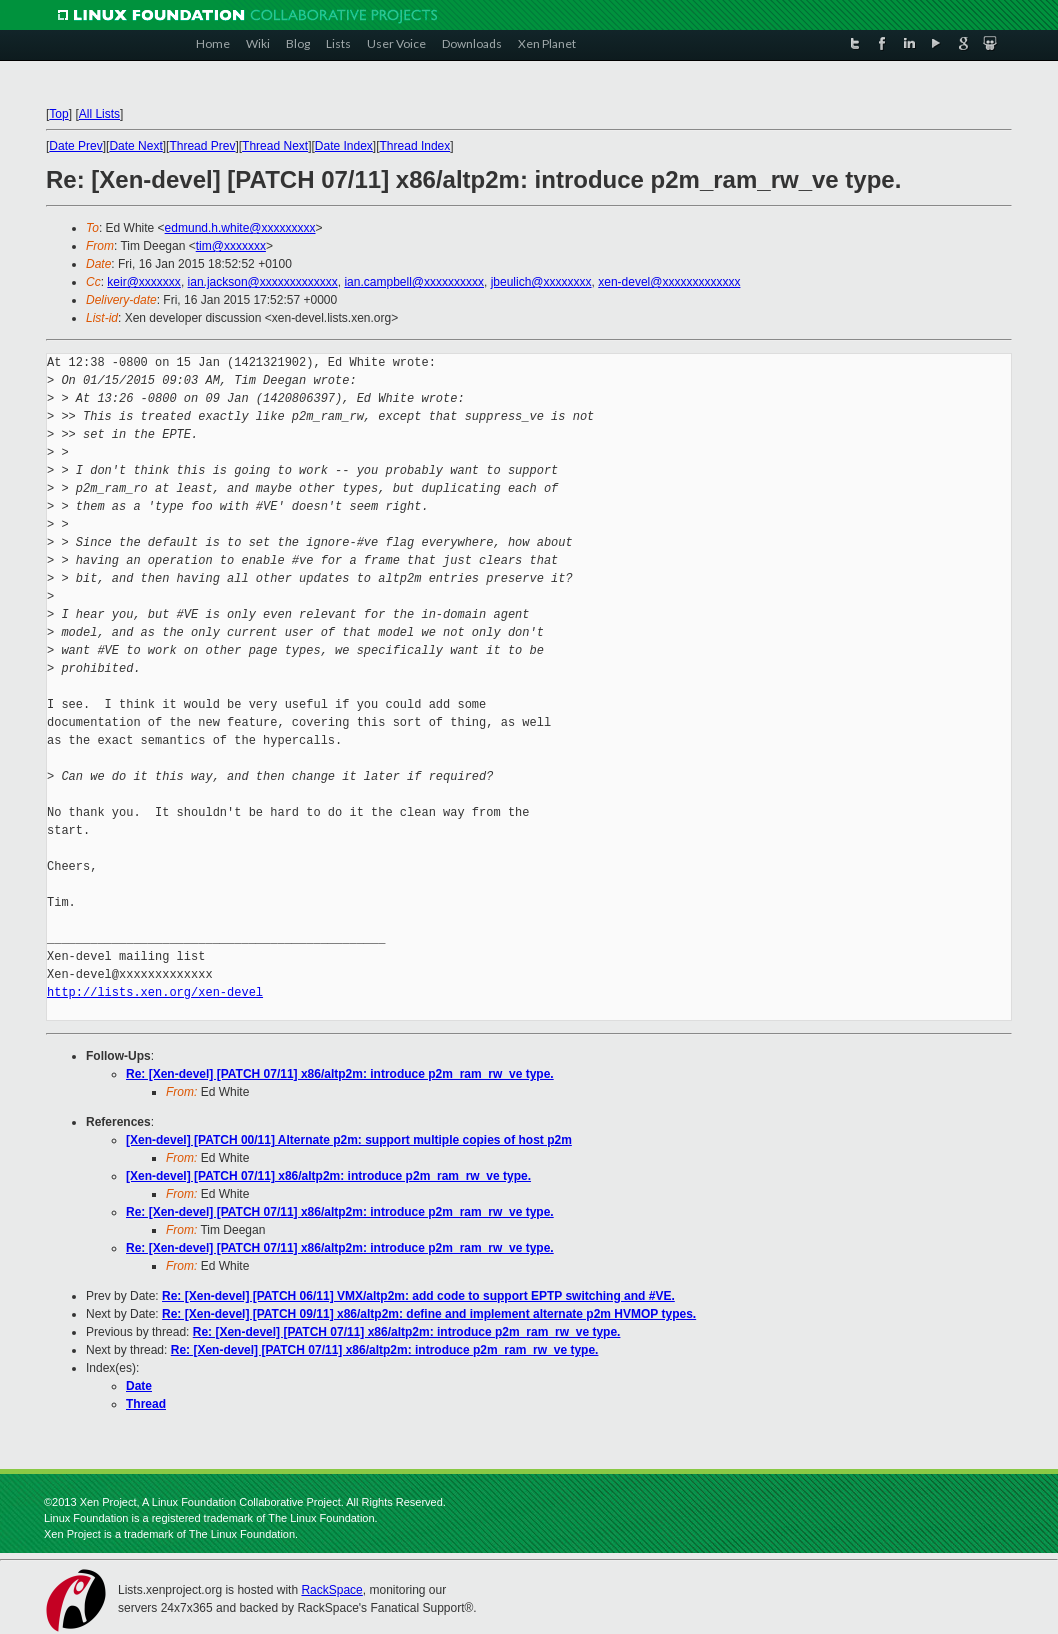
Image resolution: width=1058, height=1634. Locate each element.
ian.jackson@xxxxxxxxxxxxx (263, 282)
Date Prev (75, 146)
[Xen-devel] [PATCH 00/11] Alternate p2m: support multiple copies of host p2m (349, 1140)
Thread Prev (202, 146)
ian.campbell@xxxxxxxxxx (414, 282)
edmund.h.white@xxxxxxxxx (240, 228)
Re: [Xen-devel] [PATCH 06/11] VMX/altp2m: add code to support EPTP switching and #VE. (418, 1296)
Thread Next (275, 146)
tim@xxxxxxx (231, 246)
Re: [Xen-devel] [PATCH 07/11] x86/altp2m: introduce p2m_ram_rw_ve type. (340, 1074)
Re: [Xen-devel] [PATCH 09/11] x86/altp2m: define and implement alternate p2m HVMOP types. (429, 1314)
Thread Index (415, 146)
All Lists (99, 114)
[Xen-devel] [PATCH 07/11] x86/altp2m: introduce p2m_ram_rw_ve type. (328, 1176)
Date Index (344, 146)
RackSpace (331, 1590)
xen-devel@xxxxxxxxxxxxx (669, 282)
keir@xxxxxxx (144, 282)
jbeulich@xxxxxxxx (541, 282)
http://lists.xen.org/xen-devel (155, 992)
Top (58, 114)
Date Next (135, 146)
